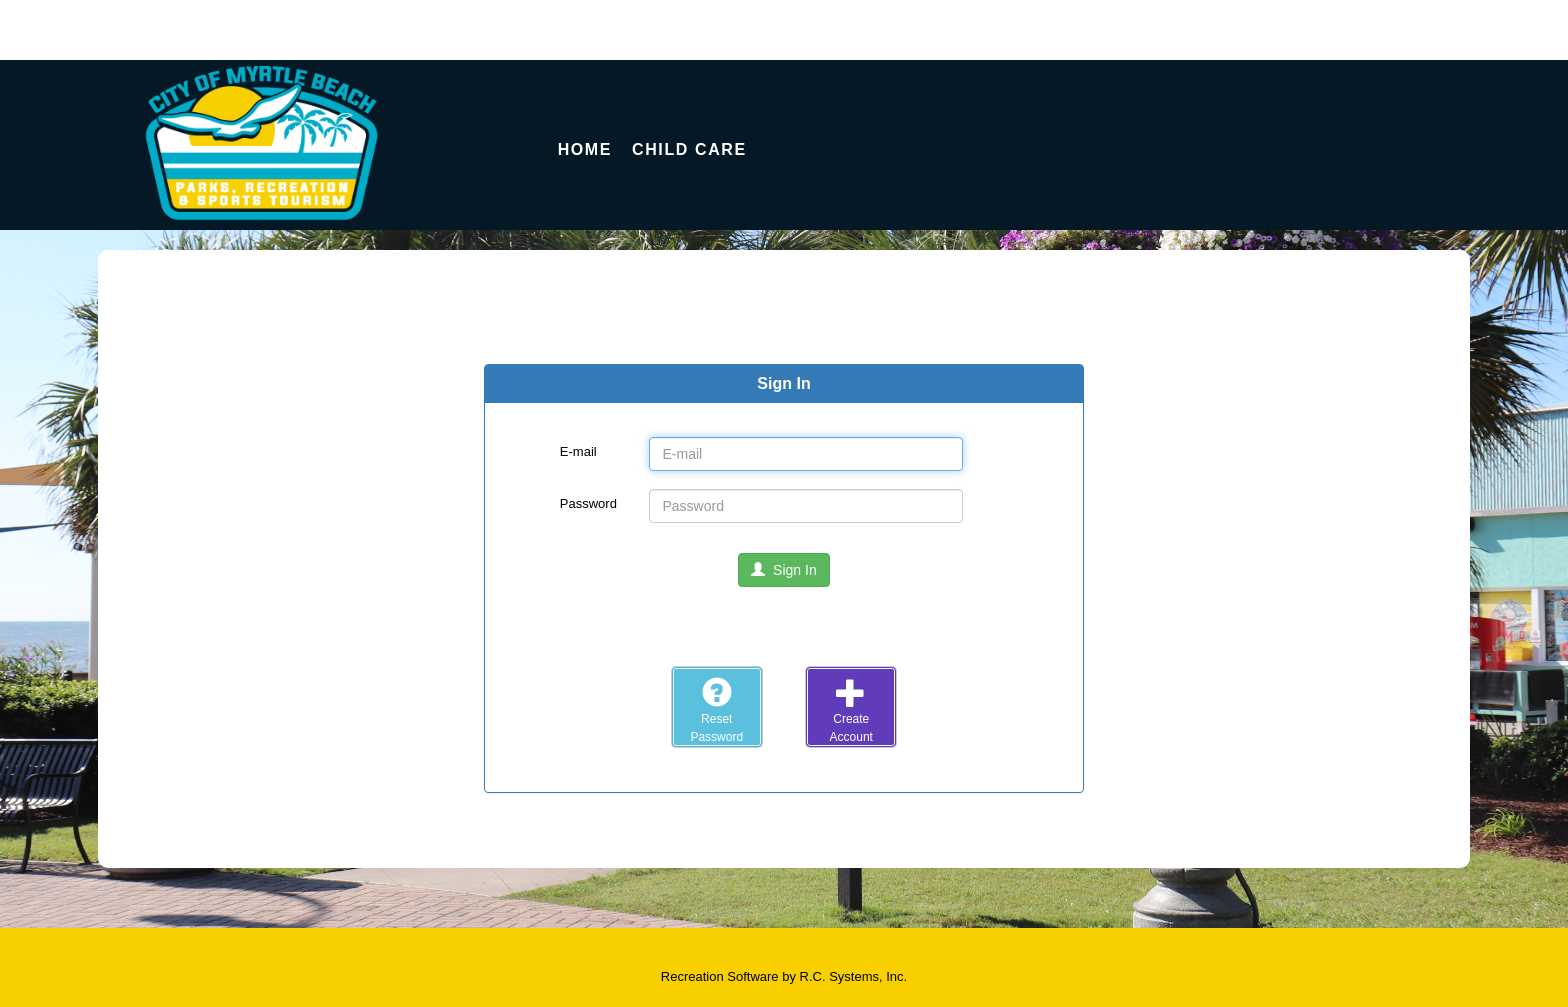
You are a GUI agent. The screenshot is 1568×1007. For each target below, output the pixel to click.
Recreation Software (720, 976)
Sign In (783, 570)
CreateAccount (851, 710)
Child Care (689, 149)
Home (585, 149)
